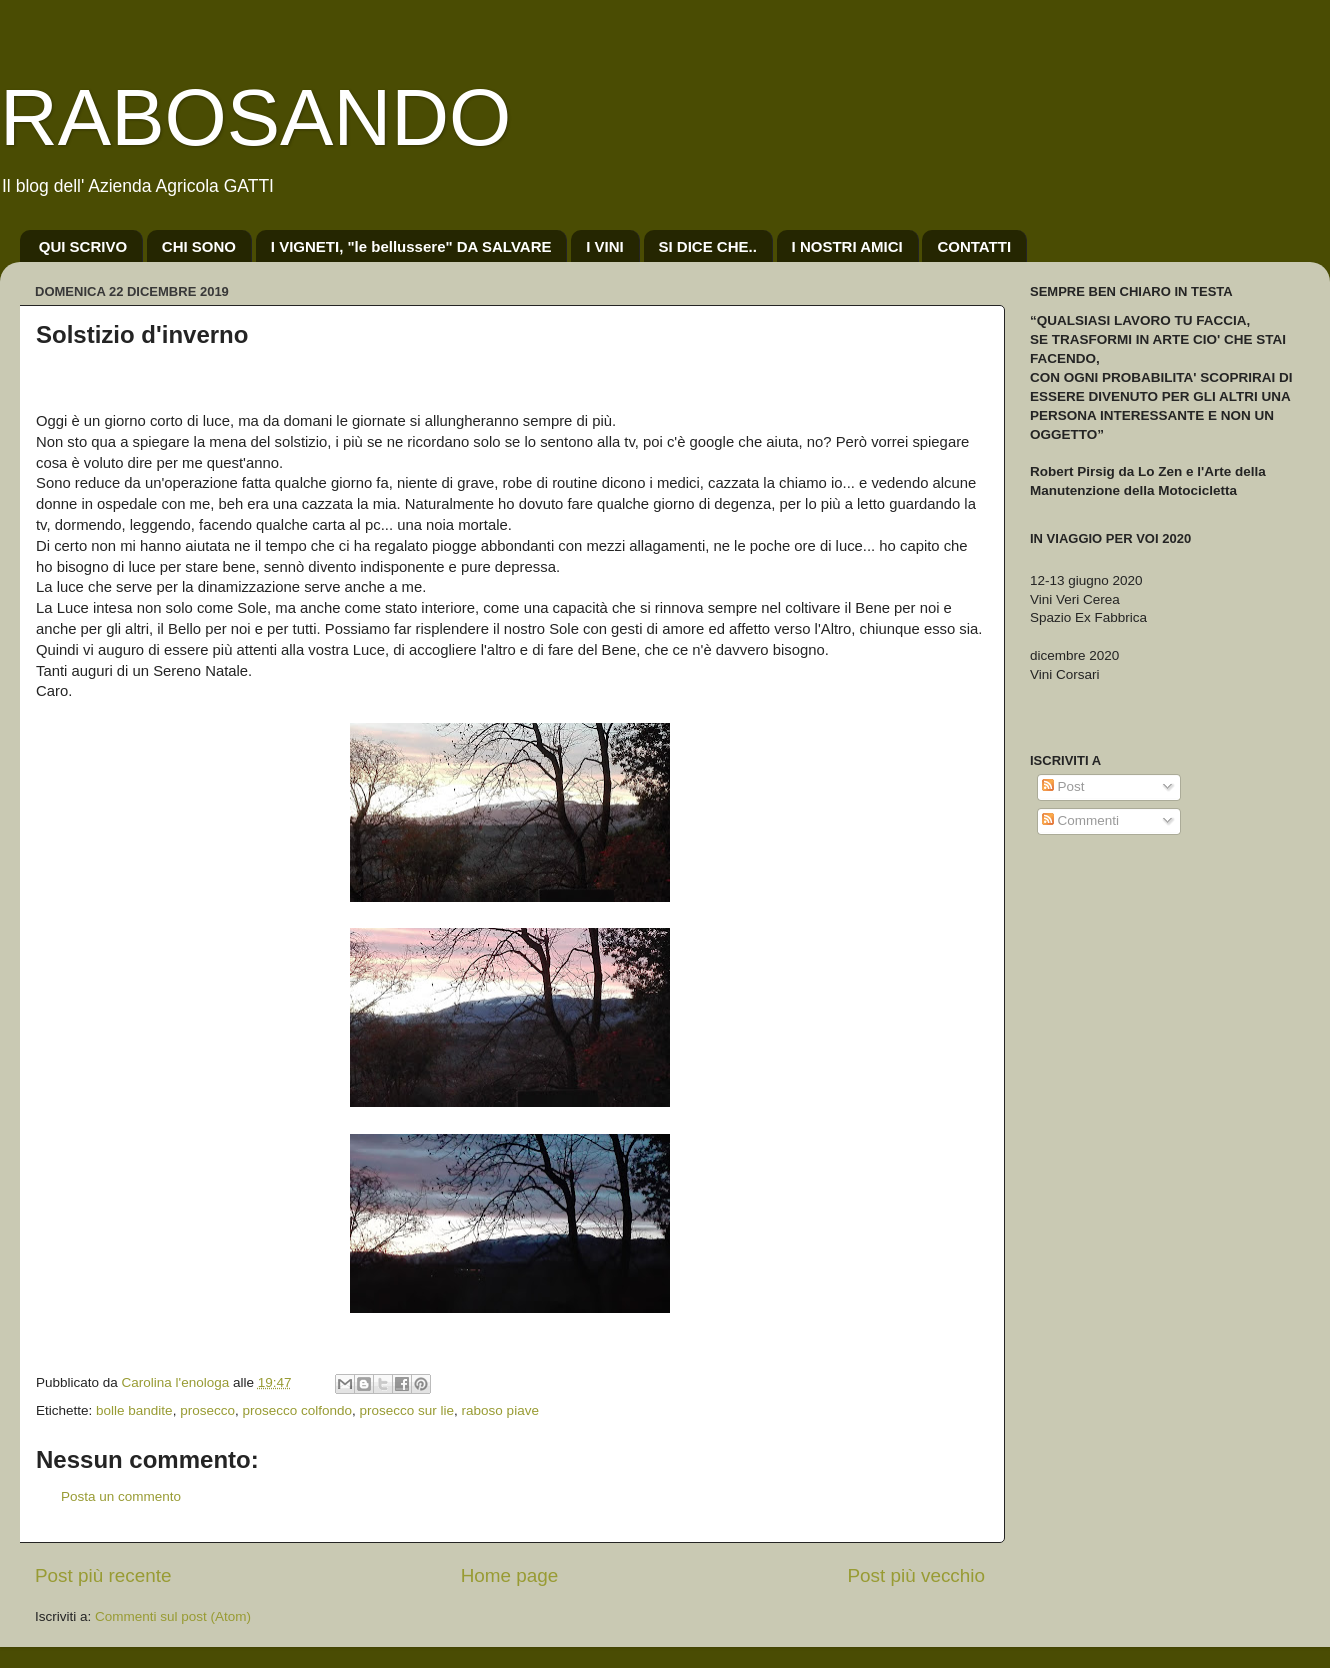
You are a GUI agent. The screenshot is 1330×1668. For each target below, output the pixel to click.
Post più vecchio (916, 1575)
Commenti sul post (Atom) (173, 1616)
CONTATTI (974, 246)
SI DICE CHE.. (708, 246)
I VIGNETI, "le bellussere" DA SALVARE (411, 246)
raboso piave (500, 1410)
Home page (510, 1575)
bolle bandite (134, 1410)
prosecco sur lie (407, 1410)
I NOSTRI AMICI (847, 246)
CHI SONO (199, 246)
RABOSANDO (255, 117)
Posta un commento (121, 1496)
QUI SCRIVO (83, 246)
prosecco (207, 1410)
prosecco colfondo (297, 1410)
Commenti (1080, 820)
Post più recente (103, 1575)
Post (1063, 786)
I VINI (605, 246)
